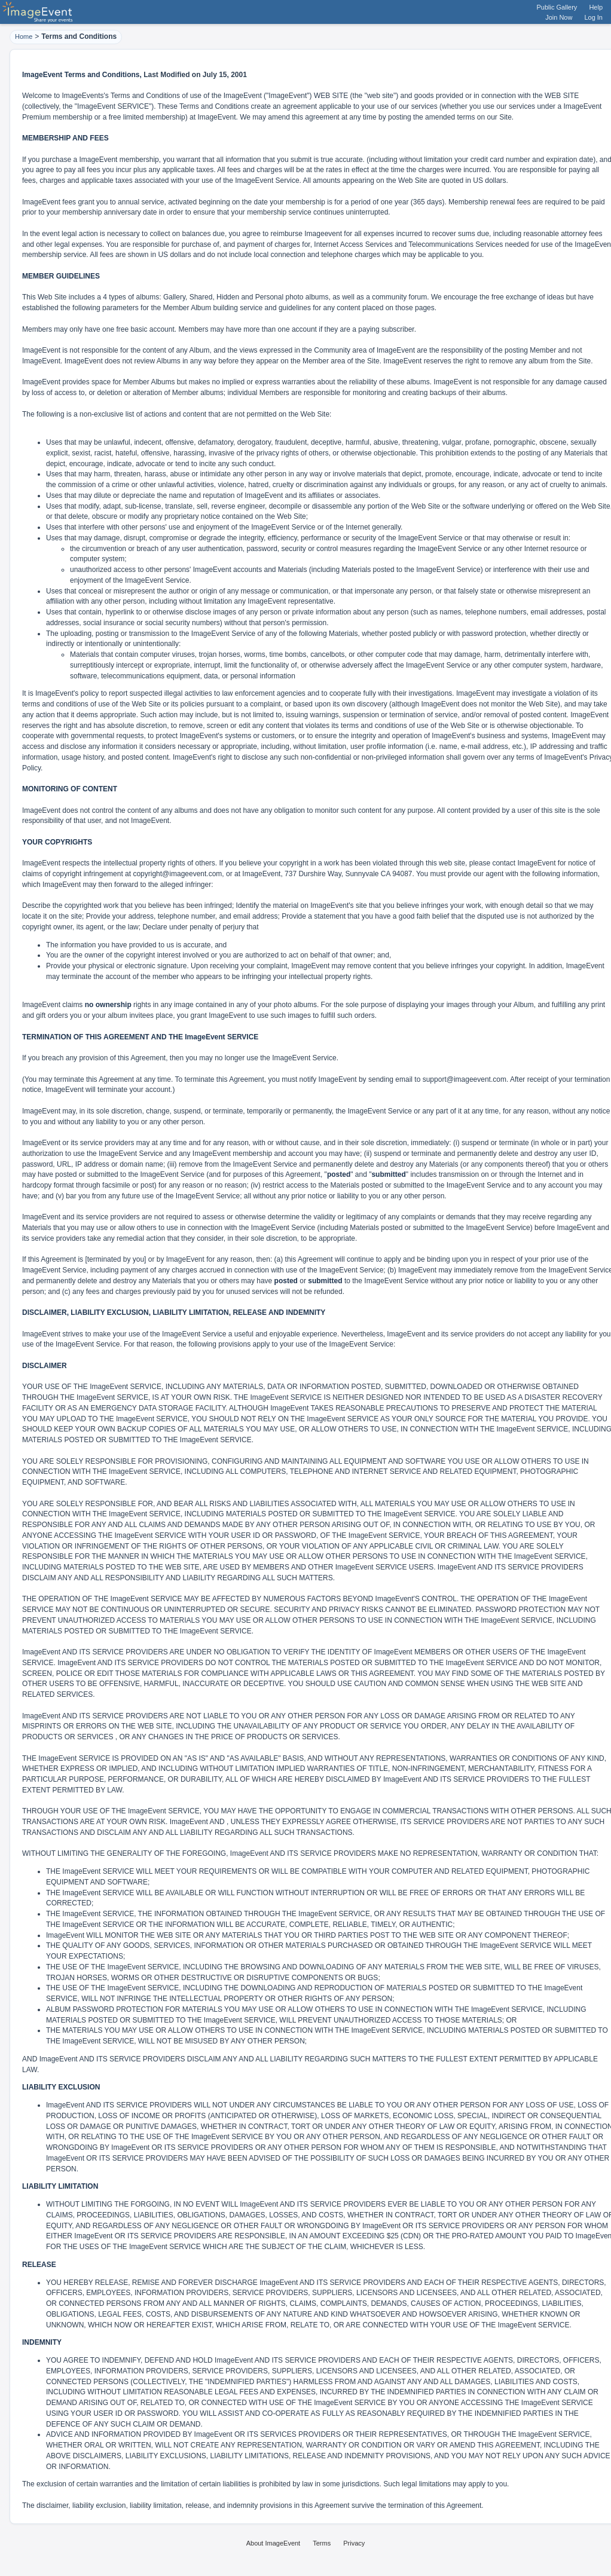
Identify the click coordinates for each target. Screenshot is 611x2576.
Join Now (558, 17)
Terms (322, 2543)
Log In (593, 17)
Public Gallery (557, 7)
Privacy (354, 2543)
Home (23, 36)
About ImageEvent (273, 2543)
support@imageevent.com (464, 1079)
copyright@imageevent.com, (178, 874)
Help (596, 7)
